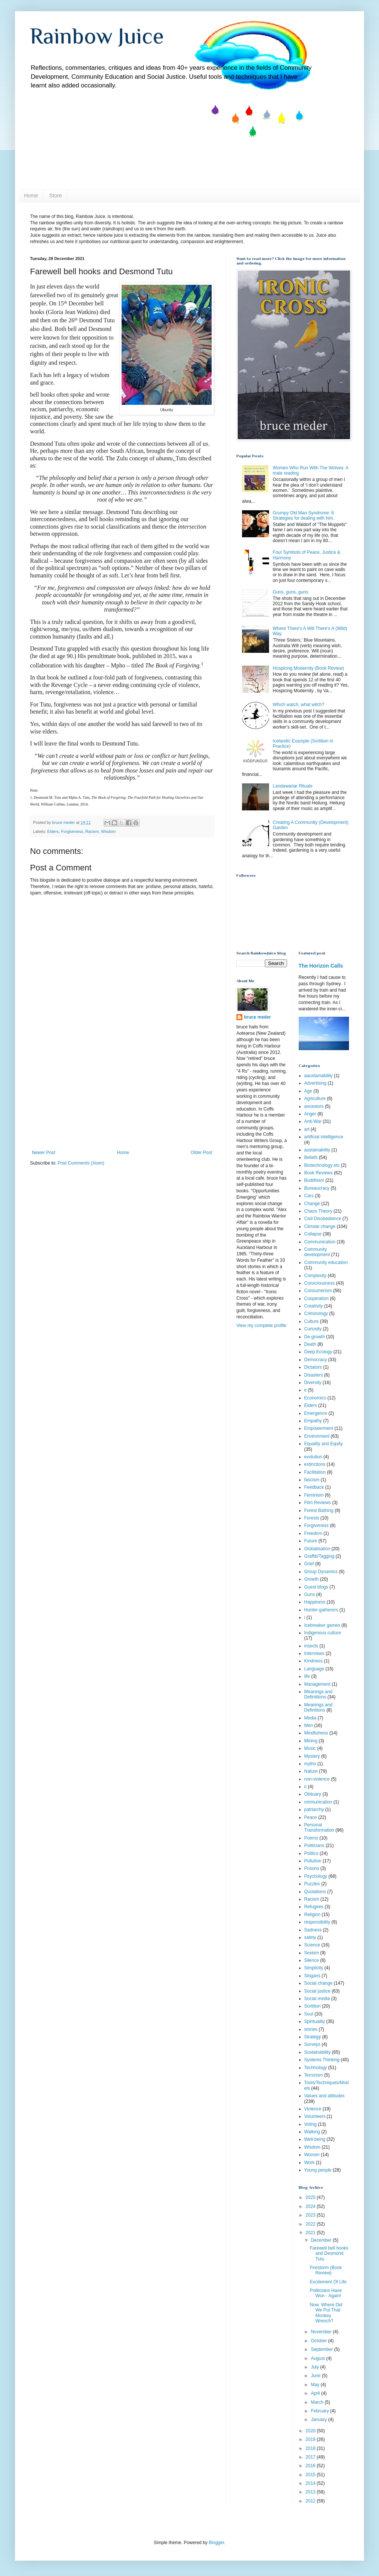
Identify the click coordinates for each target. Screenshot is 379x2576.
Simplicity (313, 1967)
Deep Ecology (318, 1351)
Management (317, 1684)
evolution (313, 1456)
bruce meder (257, 1017)
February (320, 2411)
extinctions (315, 1464)
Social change (318, 1983)
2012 (311, 2501)
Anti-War (313, 1121)
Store (55, 195)
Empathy (313, 1420)
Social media (317, 1998)
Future (310, 1540)
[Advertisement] (122, 1103)
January (319, 2419)
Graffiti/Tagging (319, 1556)
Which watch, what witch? (298, 704)
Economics (315, 1398)
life (307, 1676)
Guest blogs (316, 1587)
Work (309, 2162)
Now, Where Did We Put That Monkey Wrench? (326, 2313)
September (322, 2349)
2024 (311, 2206)
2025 (311, 2197)
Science (312, 1945)
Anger (310, 1114)
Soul (308, 2014)
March (318, 2402)
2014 (311, 2483)
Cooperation (316, 1298)
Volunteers (315, 2116)
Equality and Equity (323, 1443)
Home (31, 195)
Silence (311, 1960)
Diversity (313, 1382)
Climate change (319, 1226)
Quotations (315, 1891)
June (316, 2375)
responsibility (317, 1922)
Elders (53, 831)
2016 (311, 2465)
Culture (311, 1321)
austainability (317, 1150)
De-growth (314, 1336)
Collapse (313, 1234)
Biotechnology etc (322, 1165)
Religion (312, 1914)
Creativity (313, 1306)
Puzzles (312, 1883)
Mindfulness (316, 1733)
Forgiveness (72, 831)
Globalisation (317, 1548)
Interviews (314, 1653)
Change (312, 1203)
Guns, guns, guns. (291, 592)
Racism (92, 831)
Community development (317, 1252)
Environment (316, 1436)
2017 (311, 2457)
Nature (311, 1771)
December (322, 2240)
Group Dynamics (321, 1571)
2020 (311, 2430)
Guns (309, 1594)
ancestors (314, 1106)
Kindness (313, 1661)
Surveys (312, 2044)
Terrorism (313, 2075)
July (315, 2367)
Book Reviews (318, 1172)
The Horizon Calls (321, 966)
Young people (318, 2170)
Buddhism (314, 1180)
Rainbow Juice (97, 35)
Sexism (311, 1952)
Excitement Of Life (328, 2281)
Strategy (312, 2036)
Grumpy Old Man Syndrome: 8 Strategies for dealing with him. (303, 515)
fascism (312, 1479)
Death (310, 1344)
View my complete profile (261, 1325)
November (322, 2331)
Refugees (313, 1906)
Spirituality (314, 2021)
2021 (311, 2232)
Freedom (313, 1533)
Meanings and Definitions (318, 1707)
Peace (310, 1817)
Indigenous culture (322, 1632)
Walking (312, 2131)
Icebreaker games (322, 1625)
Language (314, 1668)
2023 (311, 2215)
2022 (311, 2224)
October (319, 2340)
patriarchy (314, 1809)
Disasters (313, 1375)
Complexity (315, 1275)
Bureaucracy (316, 1188)
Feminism (314, 1495)
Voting (310, 2124)
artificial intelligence (323, 1136)
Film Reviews (317, 1502)
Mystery (312, 1756)
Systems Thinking (322, 2059)
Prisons (311, 1868)
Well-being (314, 2139)
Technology (315, 2067)
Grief (309, 1563)
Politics (311, 1853)
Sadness (313, 1930)
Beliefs (311, 1157)
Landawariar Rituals (293, 786)
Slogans (312, 1975)
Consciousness (319, 1283)
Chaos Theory (318, 1211)
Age (308, 1091)
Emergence (315, 1413)
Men (308, 1725)
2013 (311, 2492)
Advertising (315, 1083)
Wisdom (108, 831)
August (318, 2358)
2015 (311, 2474)
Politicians (314, 1845)
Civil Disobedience (322, 1218)
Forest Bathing (319, 1510)
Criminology (316, 1313)
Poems (311, 1838)
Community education (326, 1262)
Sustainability (317, 2052)
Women (312, 2154)
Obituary (312, 1794)
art (307, 1129)
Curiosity (313, 1329)
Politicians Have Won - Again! (325, 2293)
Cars (309, 1195)
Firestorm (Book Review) (325, 2270)
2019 (311, 2439)
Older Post (201, 1152)
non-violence (317, 1779)
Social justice (317, 1991)
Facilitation (315, 1472)
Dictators (313, 1367)
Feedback (314, 1487)
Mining (310, 1740)
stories (310, 2029)
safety (310, 1937)
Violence (313, 2109)
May (315, 2384)
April (316, 2393)
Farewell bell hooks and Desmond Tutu (329, 2253)
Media (310, 1718)
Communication (319, 1241)
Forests (311, 1518)
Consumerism (318, 1290)
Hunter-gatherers (321, 1610)
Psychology (315, 1876)
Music (310, 1748)
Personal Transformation (319, 1827)
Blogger (216, 2542)
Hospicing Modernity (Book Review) (308, 668)
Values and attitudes (324, 2095)
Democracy (315, 1359)
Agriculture (315, 1098)
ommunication (318, 1802)
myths (310, 1763)
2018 (311, 2448)
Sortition (312, 2006)
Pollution (313, 1861)
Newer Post (43, 1152)
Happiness (315, 1602)
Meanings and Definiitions (318, 1694)
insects (311, 1646)
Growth (311, 1579)
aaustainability (318, 1075)
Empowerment (318, 1428)
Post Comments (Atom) (80, 1163)
